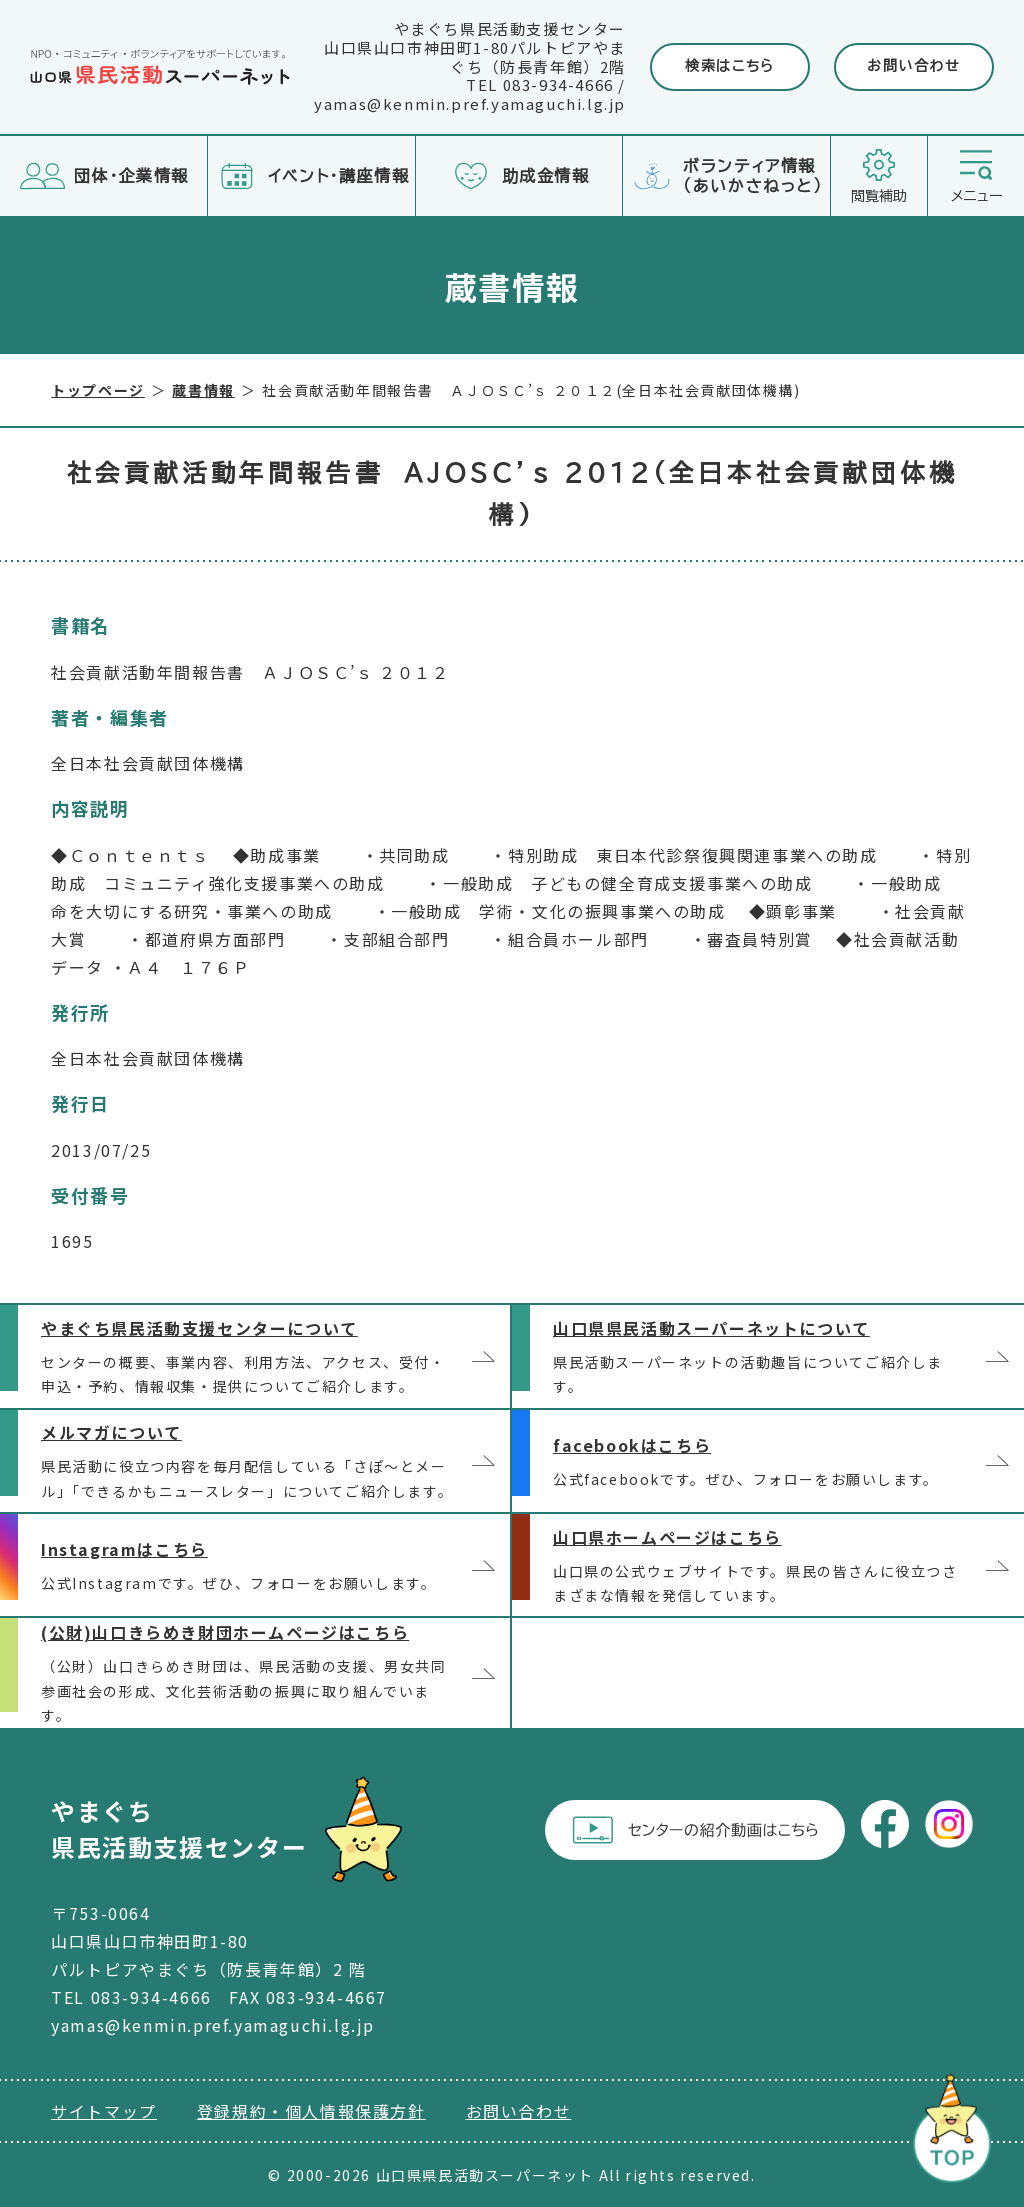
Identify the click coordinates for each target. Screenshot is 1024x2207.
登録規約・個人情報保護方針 (311, 2111)
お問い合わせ (914, 66)
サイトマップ (104, 2111)
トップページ (98, 390)
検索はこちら (730, 66)
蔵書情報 (203, 390)
